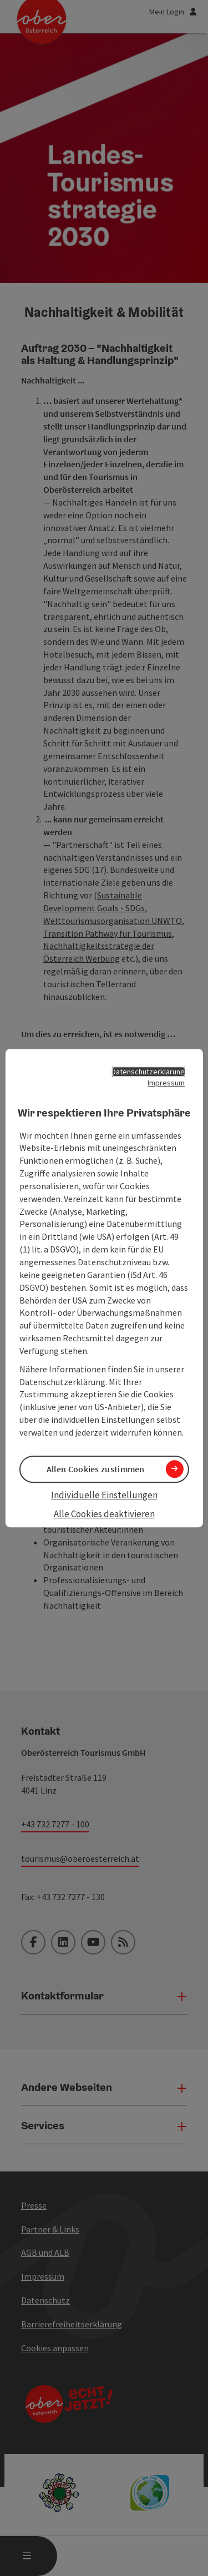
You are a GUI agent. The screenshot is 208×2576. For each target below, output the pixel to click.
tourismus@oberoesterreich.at (80, 1858)
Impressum (166, 1083)
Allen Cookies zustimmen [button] (96, 1468)
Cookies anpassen (55, 2347)
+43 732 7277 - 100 (55, 1824)
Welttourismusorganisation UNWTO (112, 920)
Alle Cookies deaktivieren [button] (104, 1514)
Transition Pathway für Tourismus (107, 933)
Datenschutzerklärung (148, 1072)
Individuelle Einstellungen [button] (104, 1495)
